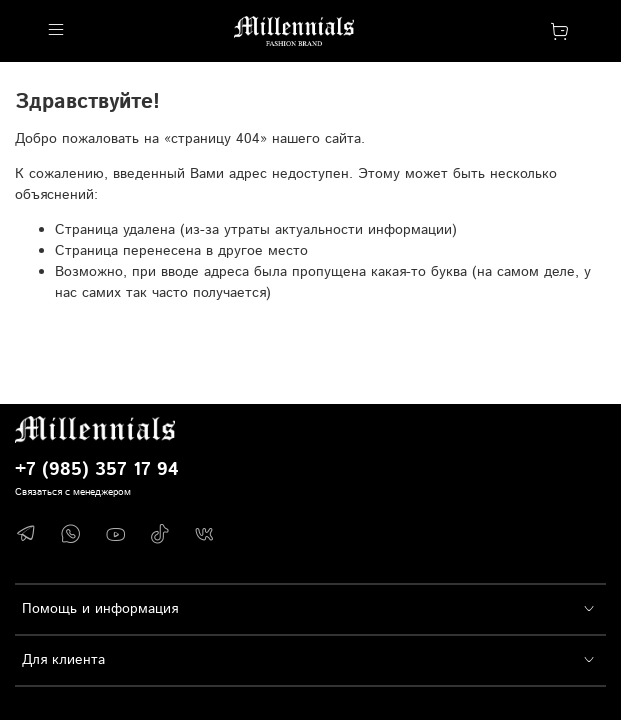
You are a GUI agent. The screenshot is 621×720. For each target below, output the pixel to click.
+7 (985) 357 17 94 (97, 470)
